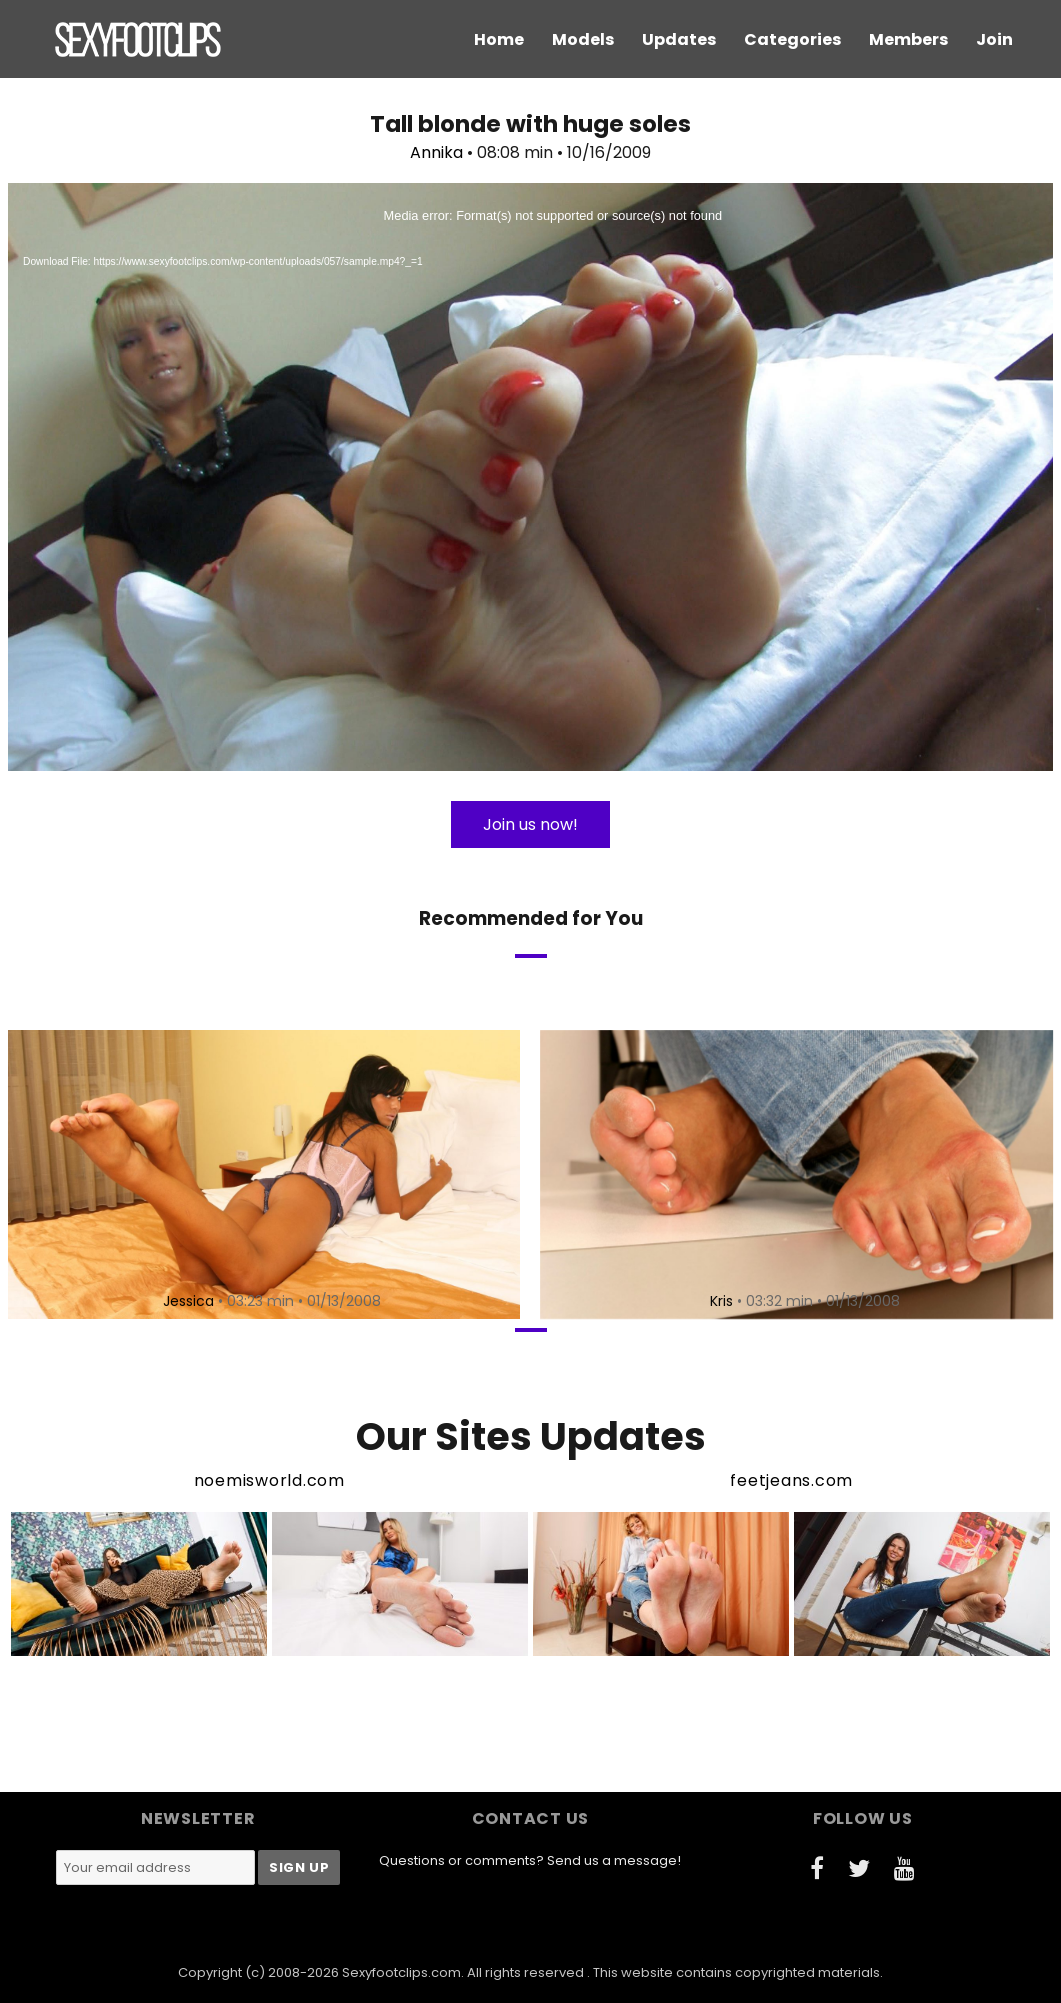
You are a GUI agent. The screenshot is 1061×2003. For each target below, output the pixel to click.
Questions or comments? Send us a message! (530, 1860)
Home (499, 39)
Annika (436, 152)
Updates (679, 39)
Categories (792, 39)
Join (994, 39)
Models (583, 39)
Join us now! (530, 824)
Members (908, 39)
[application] (530, 477)
